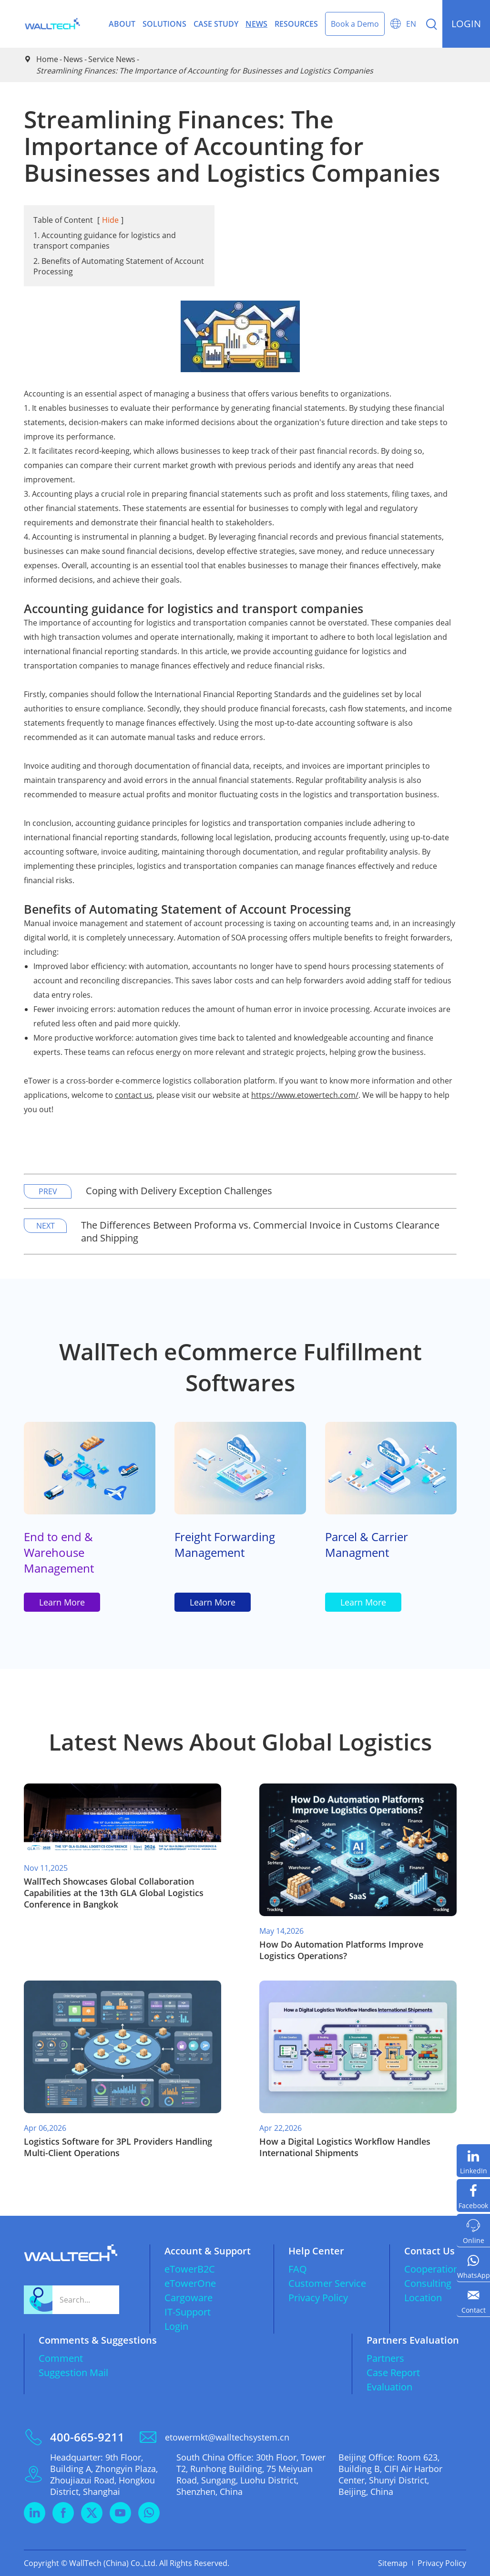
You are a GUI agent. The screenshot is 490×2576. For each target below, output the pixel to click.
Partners (385, 2358)
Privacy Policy (318, 2297)
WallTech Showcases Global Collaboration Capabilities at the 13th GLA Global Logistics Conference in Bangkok (114, 1893)
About (122, 24)
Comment (61, 2358)
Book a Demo (355, 24)
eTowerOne (190, 2283)
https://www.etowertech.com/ (304, 1095)
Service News (111, 59)
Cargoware (188, 2297)
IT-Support (187, 2311)
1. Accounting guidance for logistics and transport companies (104, 240)
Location (423, 2297)
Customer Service (327, 2283)
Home (47, 59)
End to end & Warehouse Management (59, 1552)
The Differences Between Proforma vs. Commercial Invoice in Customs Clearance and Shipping (260, 1231)
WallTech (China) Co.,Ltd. (113, 2563)
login (466, 23)
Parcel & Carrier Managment (366, 1544)
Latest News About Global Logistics (240, 1741)
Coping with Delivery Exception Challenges (179, 1190)
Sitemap (393, 2563)
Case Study (216, 24)
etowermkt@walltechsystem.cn (227, 2437)
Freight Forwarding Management (224, 1544)
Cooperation (431, 2269)
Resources (296, 24)
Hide (110, 220)
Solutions (164, 24)
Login (176, 2326)
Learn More (62, 1602)
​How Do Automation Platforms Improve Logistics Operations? (341, 1950)
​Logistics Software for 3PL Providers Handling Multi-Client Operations (118, 2147)
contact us (134, 1095)
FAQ (297, 2269)
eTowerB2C (189, 2269)
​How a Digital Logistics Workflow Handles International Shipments (344, 2147)
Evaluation (389, 2386)
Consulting (427, 2283)
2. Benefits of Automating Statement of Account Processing (118, 266)
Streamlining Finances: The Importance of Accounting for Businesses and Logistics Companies (204, 70)
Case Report (393, 2372)
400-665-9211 (87, 2437)
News (256, 24)
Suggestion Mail (73, 2372)
